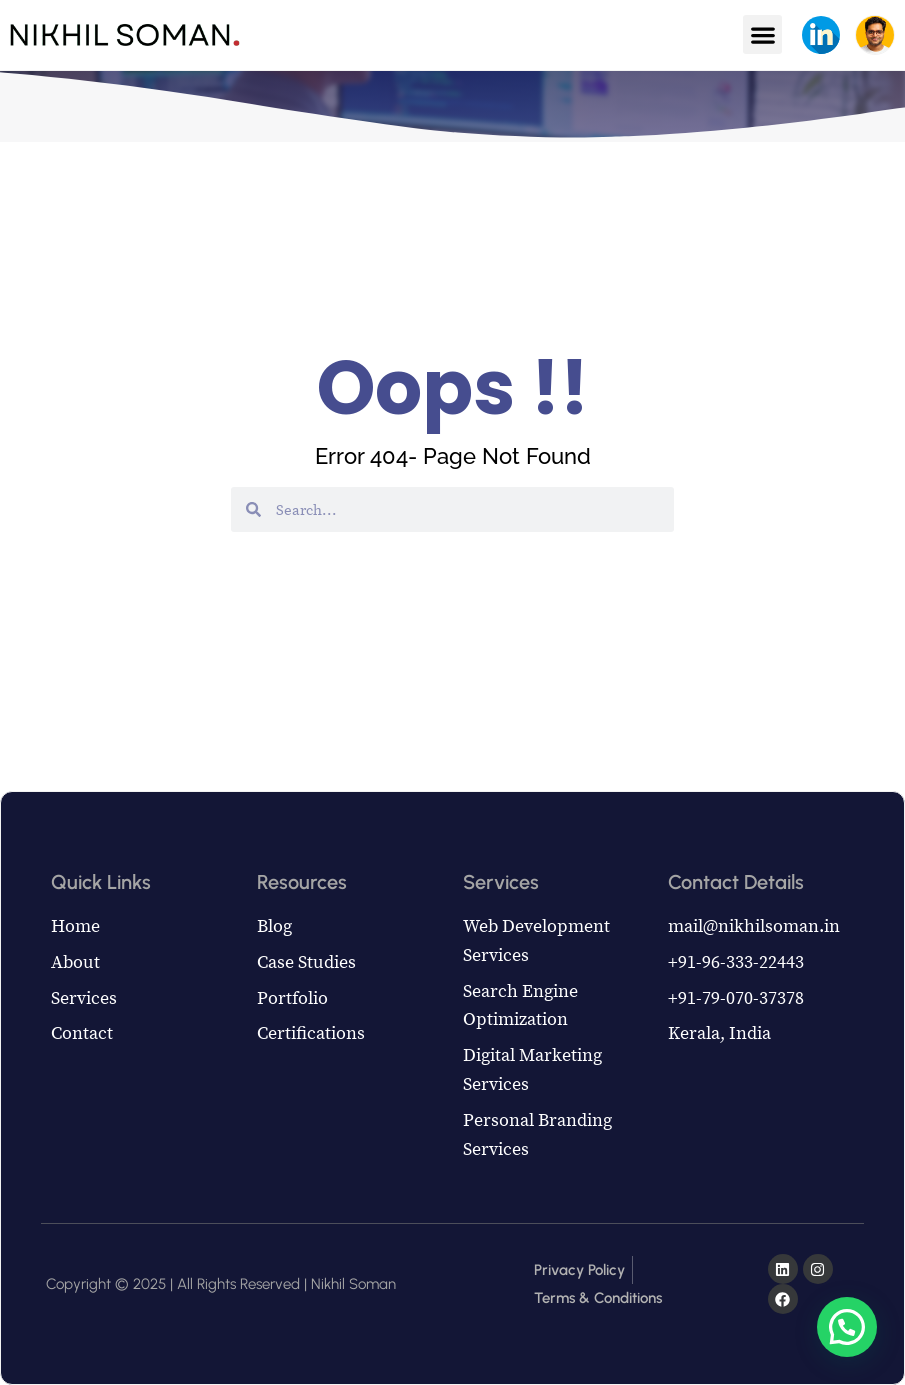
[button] (762, 34)
